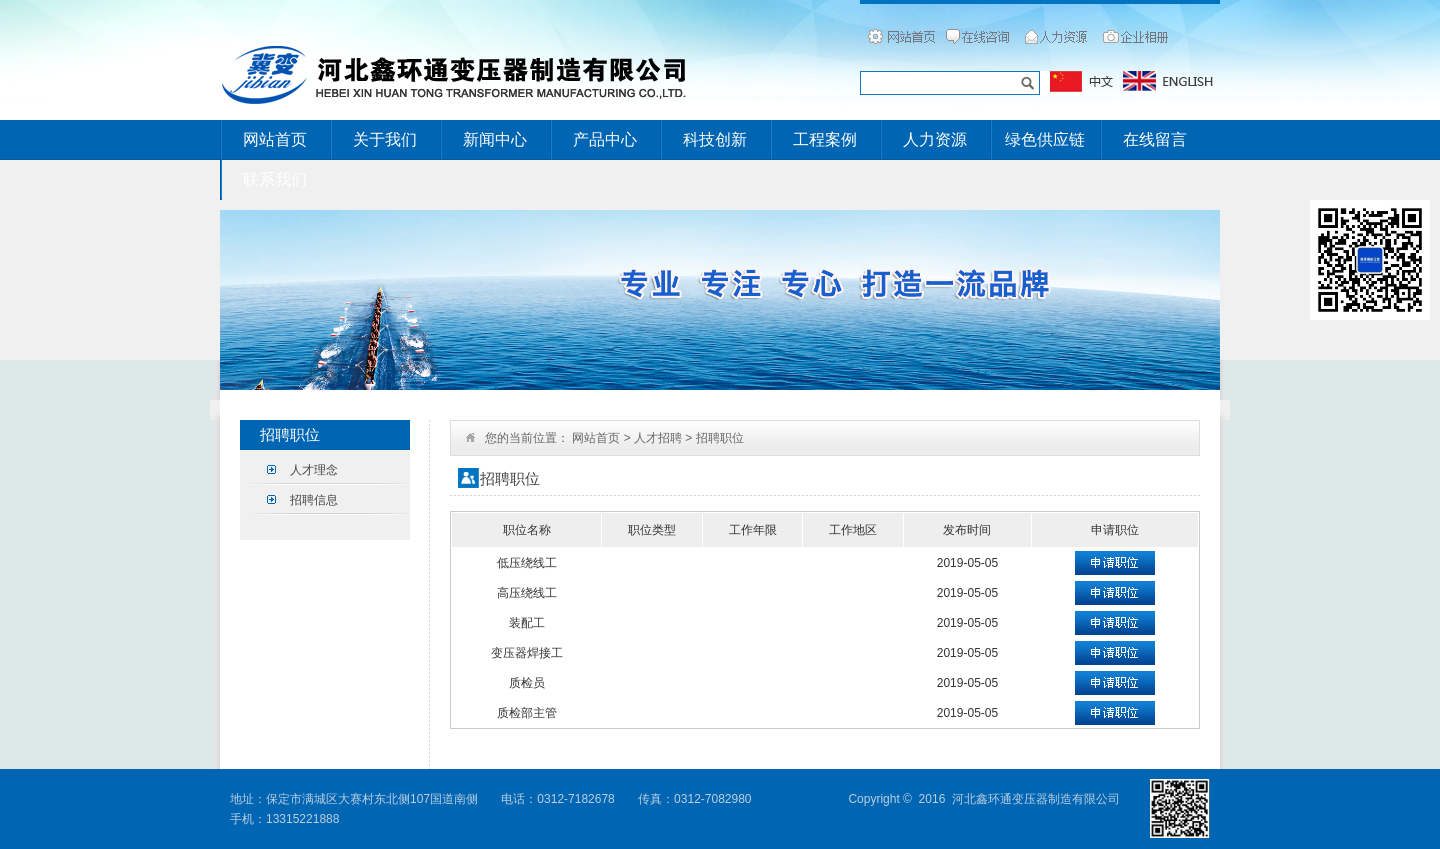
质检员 (527, 683)
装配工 (527, 623)
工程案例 (825, 139)
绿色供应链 (1045, 139)
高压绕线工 (527, 593)
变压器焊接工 (527, 653)
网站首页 (275, 139)
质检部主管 (527, 713)
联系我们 (275, 179)
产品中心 (605, 139)
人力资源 (935, 139)
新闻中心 (495, 139)
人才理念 (314, 470)
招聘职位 (720, 438)
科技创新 (715, 139)
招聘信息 (314, 500)
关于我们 (385, 139)
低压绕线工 (527, 563)
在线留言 (1155, 139)
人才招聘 (658, 438)
